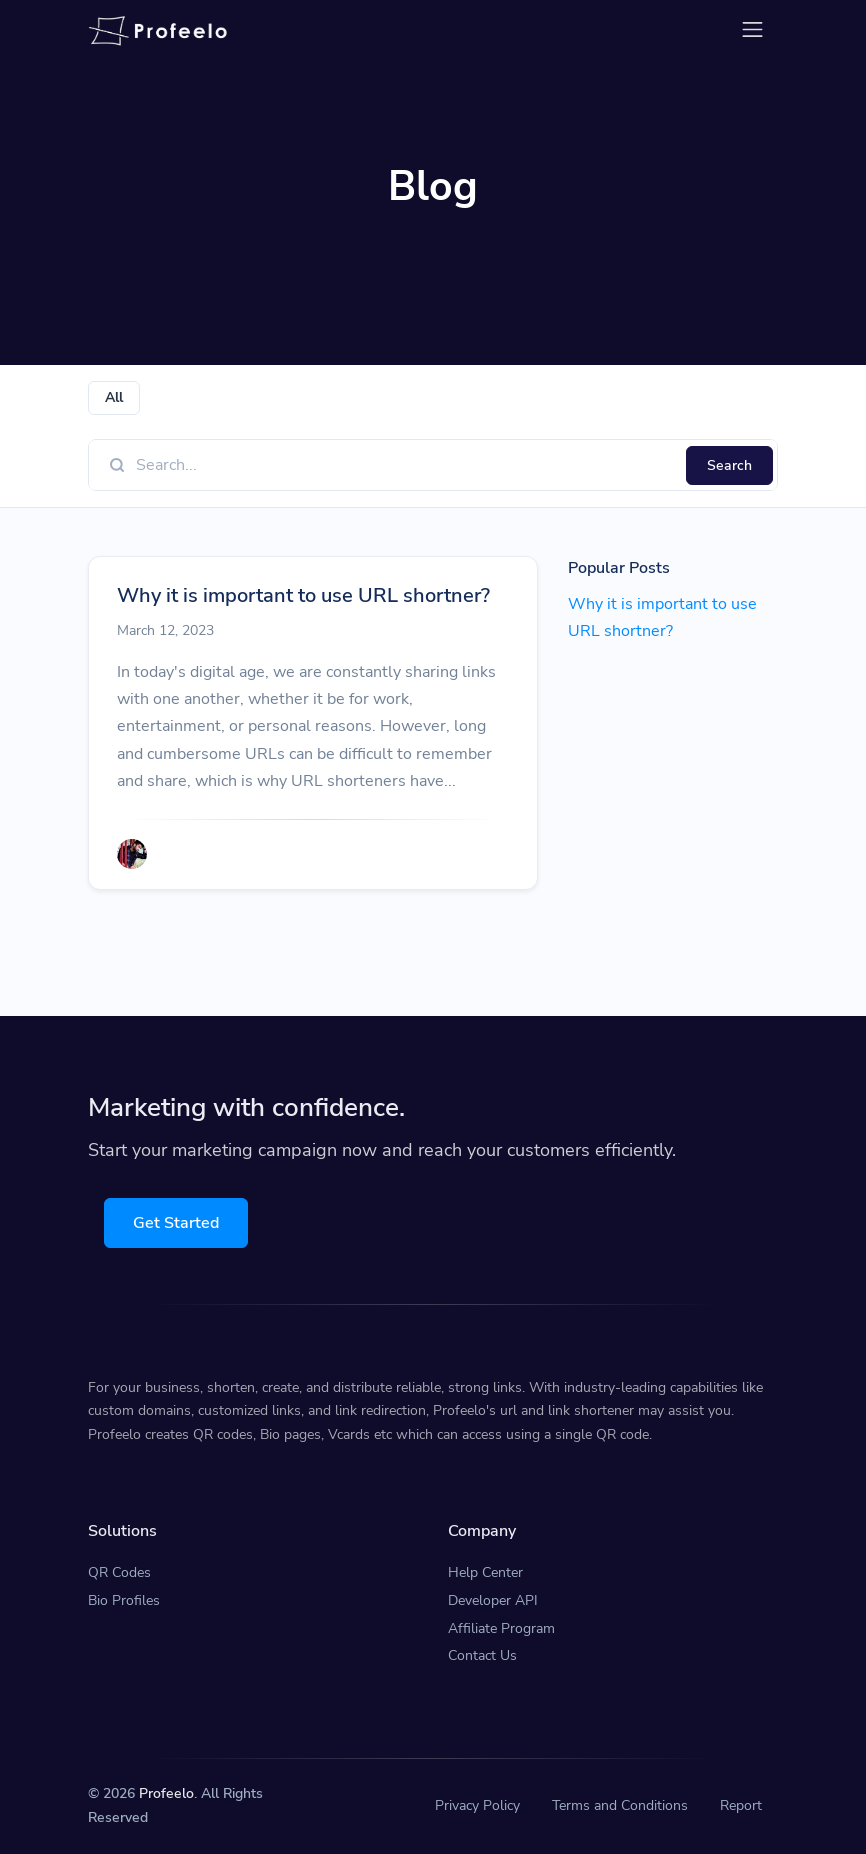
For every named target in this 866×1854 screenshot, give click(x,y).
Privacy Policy (477, 1805)
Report (741, 1805)
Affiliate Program (501, 1628)
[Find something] (405, 465)
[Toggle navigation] (752, 29)
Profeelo (166, 1793)
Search (729, 465)
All (114, 397)
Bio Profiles (124, 1600)
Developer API (493, 1600)
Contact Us (482, 1655)
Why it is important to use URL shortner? (303, 595)
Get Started (176, 1223)
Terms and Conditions (620, 1805)
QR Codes (119, 1572)
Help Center (485, 1572)
